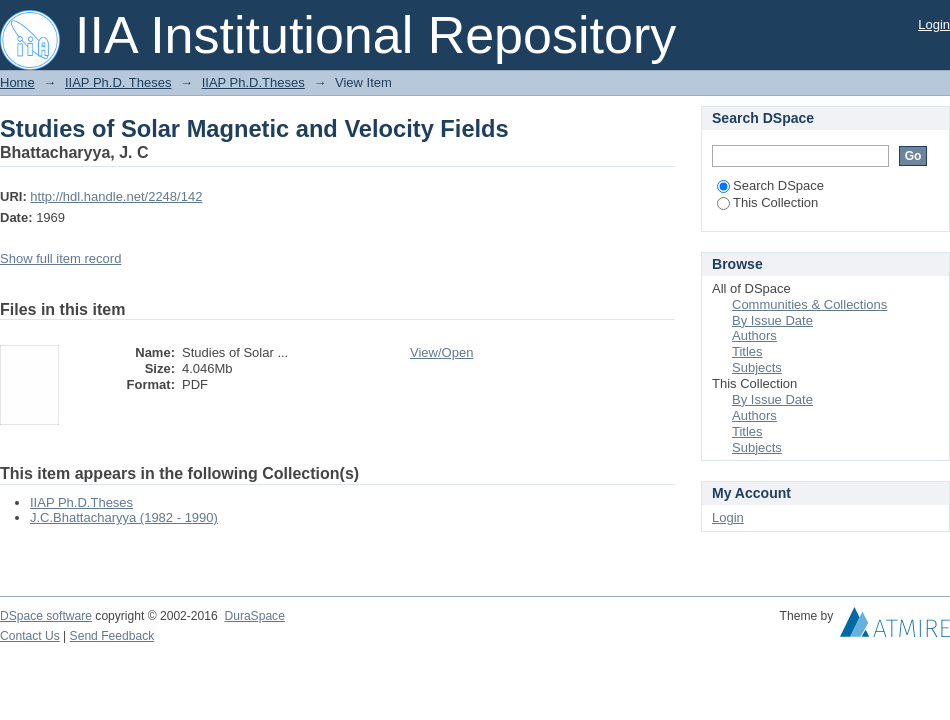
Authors (754, 335)
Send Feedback (112, 636)
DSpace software (46, 616)
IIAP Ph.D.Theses (253, 82)
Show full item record (60, 258)
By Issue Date (772, 320)
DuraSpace (254, 616)
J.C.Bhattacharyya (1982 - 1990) (124, 517)
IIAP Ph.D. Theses (118, 82)
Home (17, 82)
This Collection (767, 202)
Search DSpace (770, 185)
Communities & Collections (809, 304)
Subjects (757, 367)
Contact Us (30, 636)
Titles (747, 351)
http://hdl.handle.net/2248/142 (116, 196)
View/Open (441, 352)
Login (934, 24)
